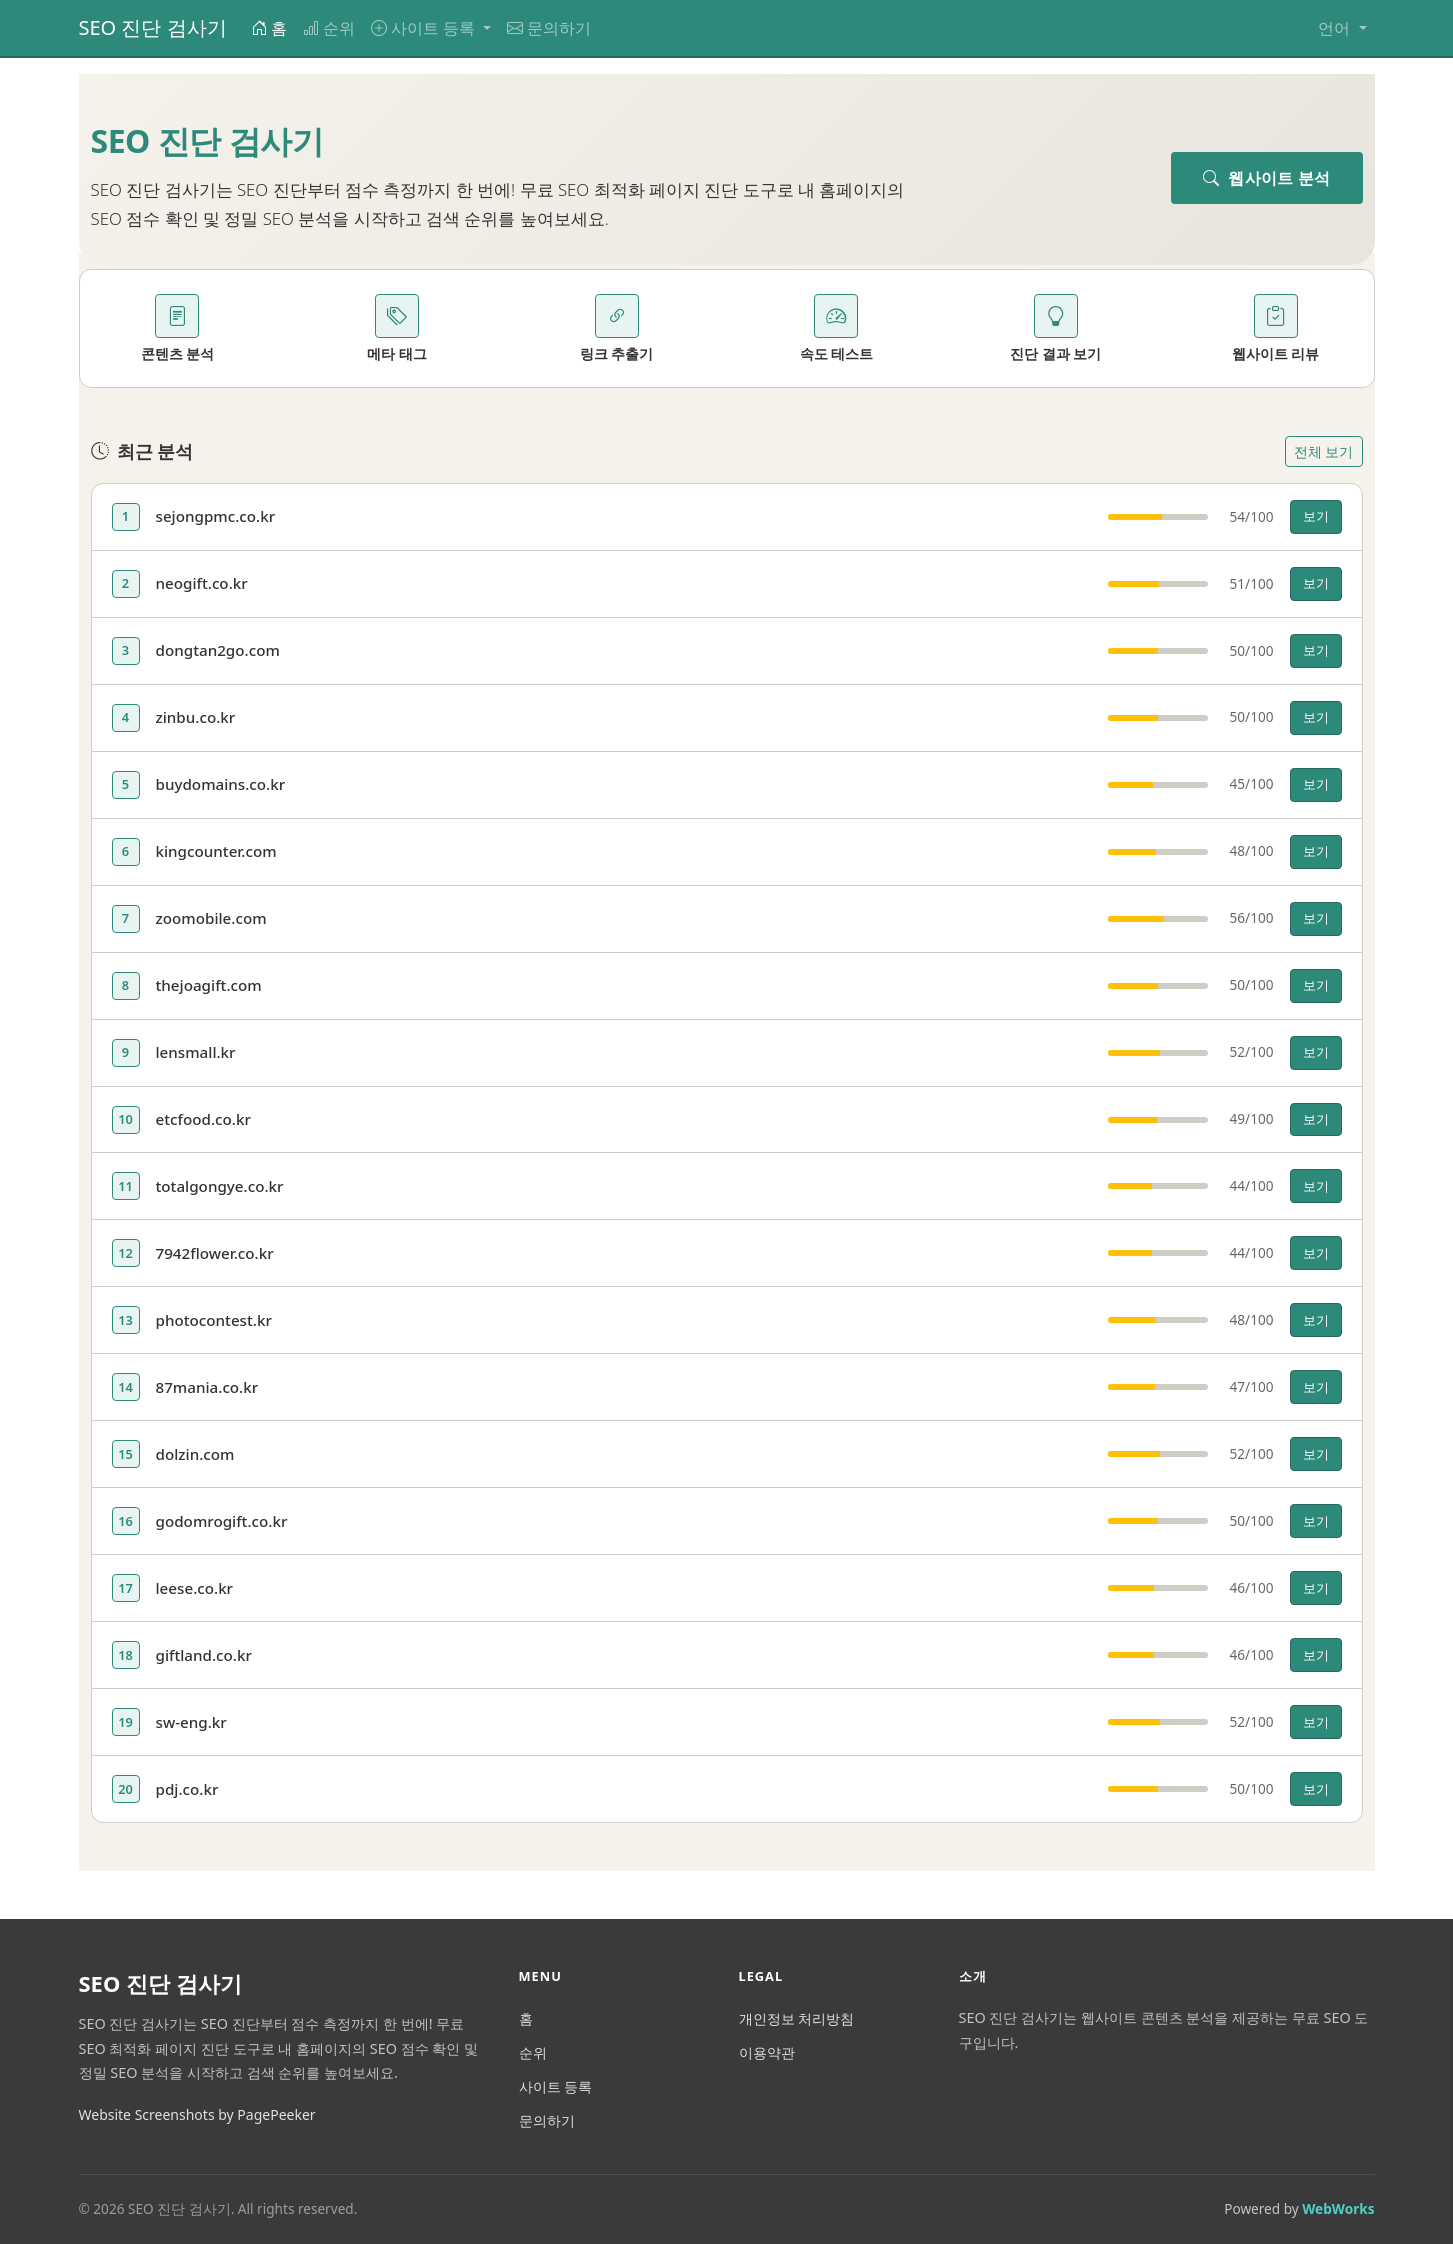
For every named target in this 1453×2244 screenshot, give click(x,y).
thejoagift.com (209, 985)
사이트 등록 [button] (425, 28)
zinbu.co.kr (196, 717)
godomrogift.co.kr (222, 1521)
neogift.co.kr (202, 583)
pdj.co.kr (187, 1789)
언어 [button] (1336, 28)
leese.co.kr (195, 1588)
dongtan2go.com (218, 650)
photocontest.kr (214, 1320)
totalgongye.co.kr (220, 1186)
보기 (1316, 516)
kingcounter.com (216, 851)
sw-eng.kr (191, 1722)
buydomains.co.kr (221, 784)
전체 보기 (1324, 451)
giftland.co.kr (204, 1655)
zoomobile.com (211, 918)
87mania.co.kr (207, 1387)
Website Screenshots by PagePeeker (197, 2114)
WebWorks (1338, 2208)
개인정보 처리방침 (797, 2018)
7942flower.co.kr (215, 1253)
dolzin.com (195, 1454)
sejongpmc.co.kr (216, 516)
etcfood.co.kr (203, 1119)
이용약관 (767, 2052)
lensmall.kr (196, 1052)
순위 (329, 28)
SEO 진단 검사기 (153, 27)
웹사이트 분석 (1266, 178)
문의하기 (549, 28)
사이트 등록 (556, 2086)
